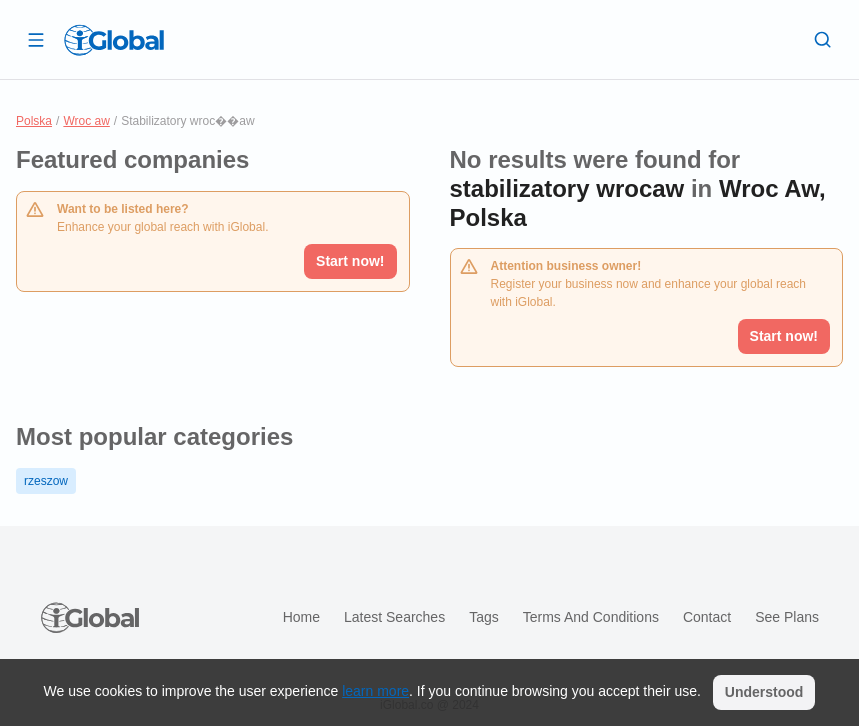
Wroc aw (86, 121)
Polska (34, 121)
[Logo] (114, 40)
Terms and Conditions (591, 617)
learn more (375, 691)
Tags (484, 617)
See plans (787, 617)
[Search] (823, 39)
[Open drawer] (36, 39)
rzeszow (46, 481)
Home (301, 617)
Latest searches (394, 617)
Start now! (350, 261)
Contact (707, 617)
